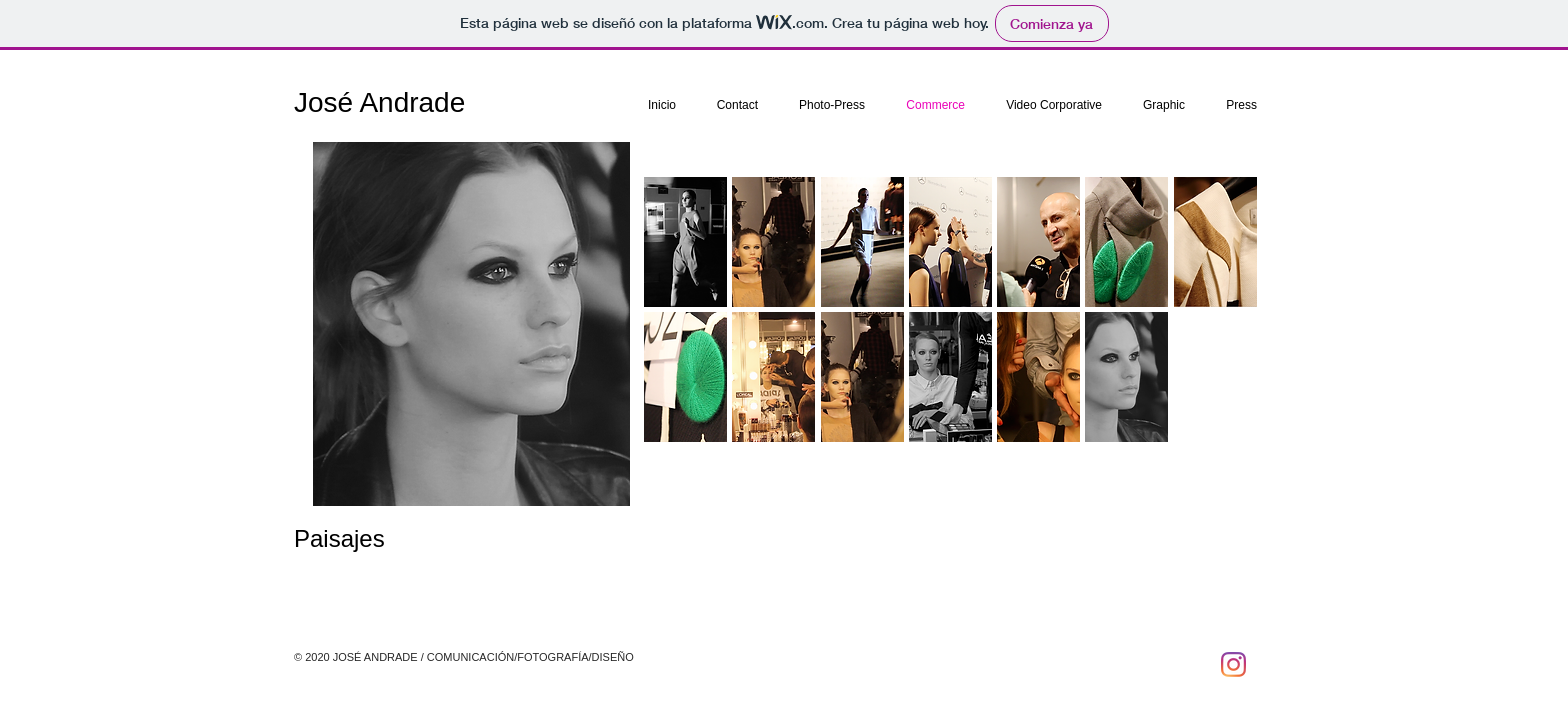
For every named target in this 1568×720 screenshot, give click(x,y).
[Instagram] (1233, 664)
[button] (685, 242)
